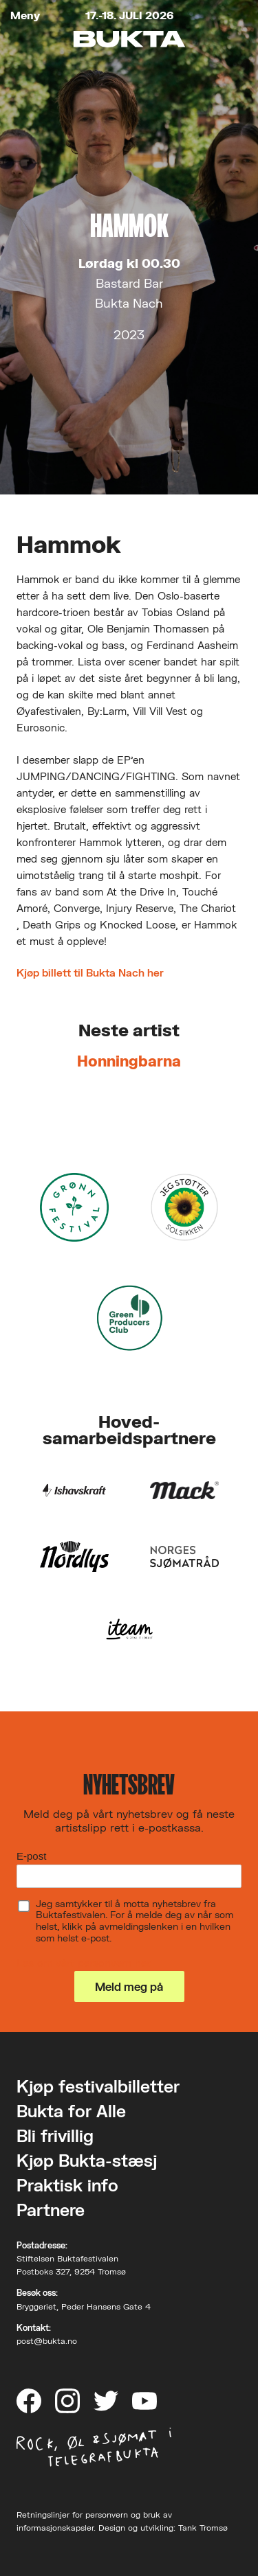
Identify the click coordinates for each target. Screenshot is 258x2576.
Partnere (51, 2210)
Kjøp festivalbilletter (98, 2086)
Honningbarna (129, 1060)
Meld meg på (129, 1986)
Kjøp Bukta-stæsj (87, 2160)
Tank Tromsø (203, 2527)
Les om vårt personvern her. (84, 1963)
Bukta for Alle (71, 2111)
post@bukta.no (47, 2341)
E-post (31, 1856)
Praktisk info (67, 2185)
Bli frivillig (55, 2135)
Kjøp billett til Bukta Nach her (90, 972)
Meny (25, 15)
